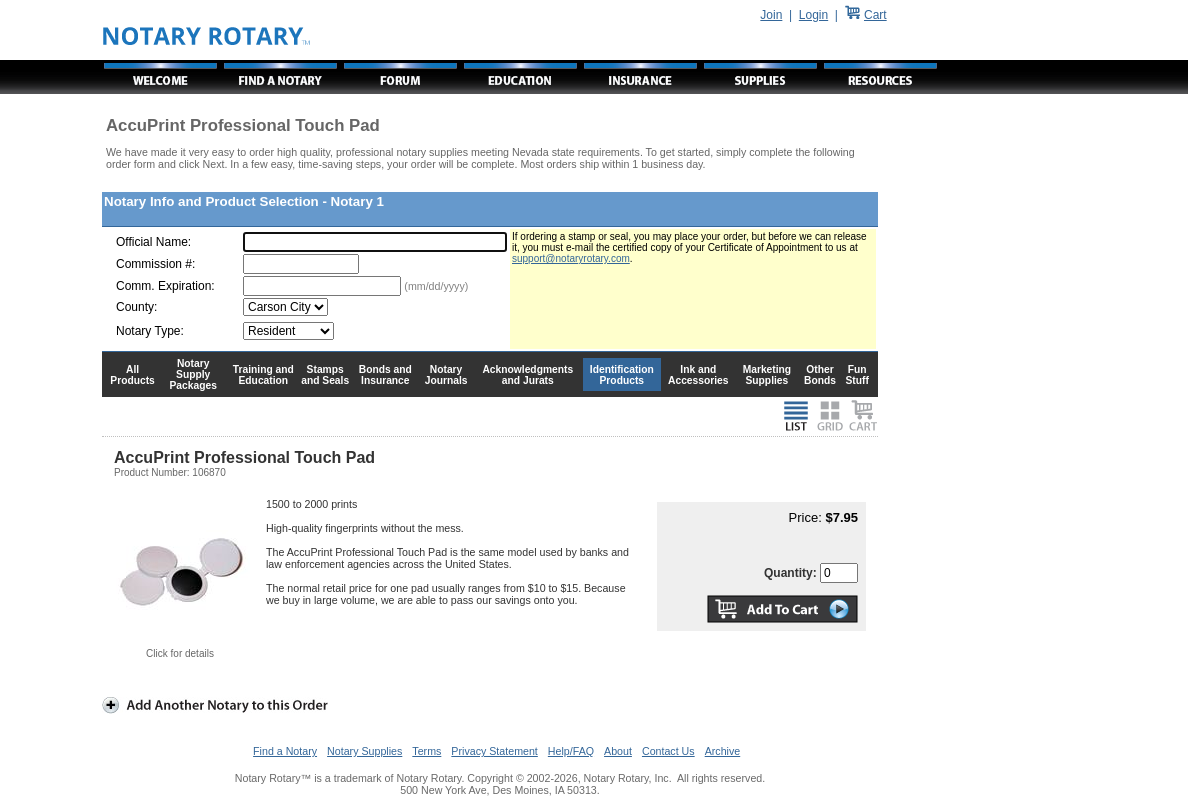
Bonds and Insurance (385, 375)
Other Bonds (820, 375)
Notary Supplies (364, 751)
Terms (426, 751)
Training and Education (263, 375)
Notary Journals (446, 375)
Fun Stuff (856, 375)
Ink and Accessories (698, 375)
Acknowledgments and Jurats (527, 375)
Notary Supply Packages (193, 374)
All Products (132, 375)
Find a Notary (285, 751)
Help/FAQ (571, 751)
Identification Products (622, 375)
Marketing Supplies (767, 375)
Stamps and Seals (325, 375)
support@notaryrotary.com (571, 258)
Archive (723, 751)
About (618, 751)
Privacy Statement (494, 751)
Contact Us (668, 751)
